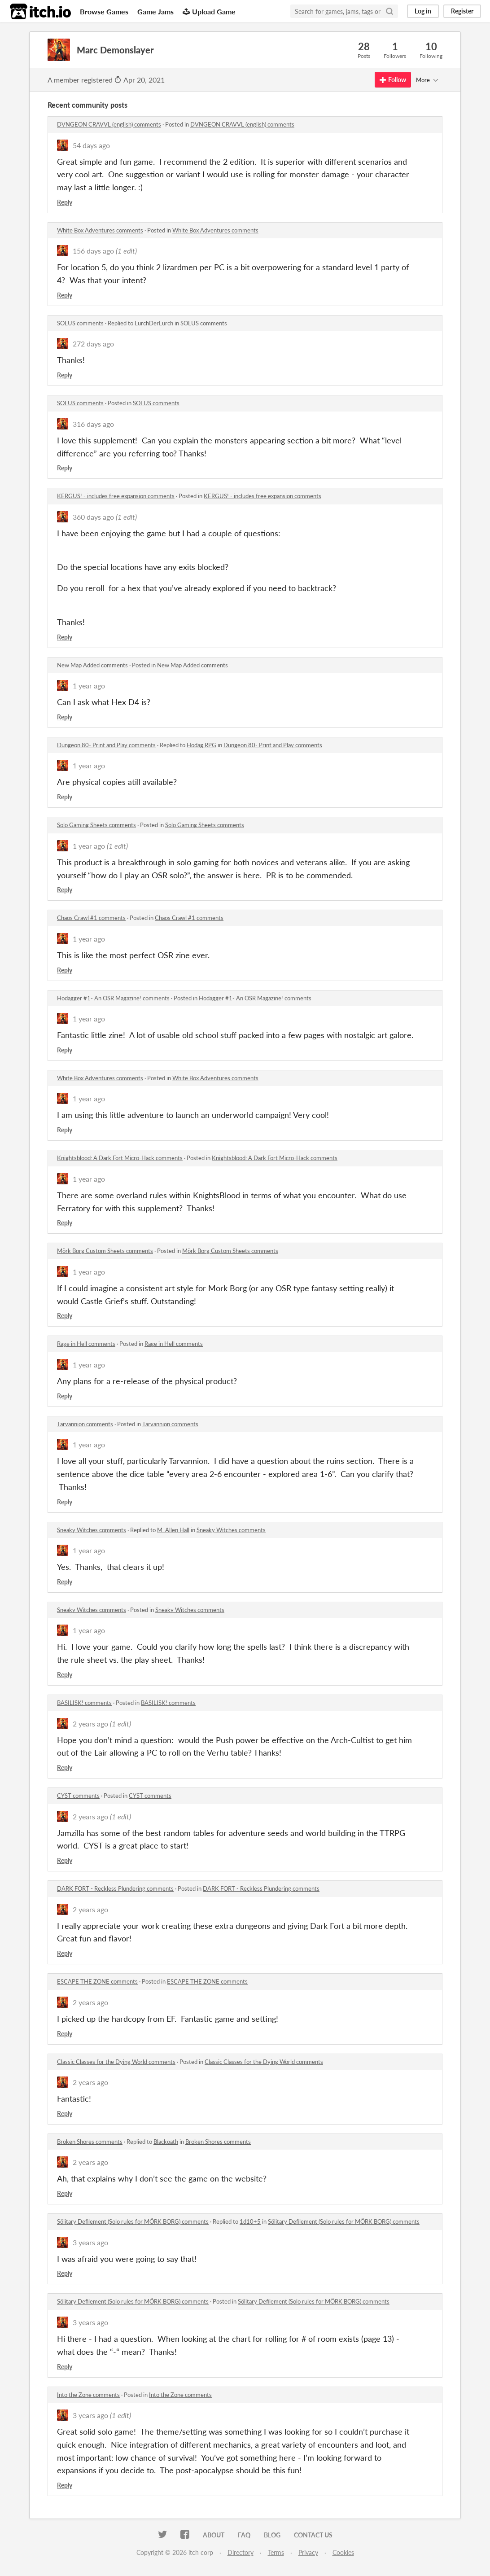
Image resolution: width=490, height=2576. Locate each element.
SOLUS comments (80, 323)
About (213, 2535)
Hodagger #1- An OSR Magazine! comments (113, 998)
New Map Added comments (92, 665)
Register (462, 11)
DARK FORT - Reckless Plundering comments (115, 1888)
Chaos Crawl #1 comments (91, 917)
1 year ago (89, 685)
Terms (276, 2552)
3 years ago (90, 2242)
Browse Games (104, 11)
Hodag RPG (201, 745)
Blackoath (165, 2141)
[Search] (389, 11)
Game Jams (155, 11)
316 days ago (93, 424)
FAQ (244, 2535)
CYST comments (78, 1795)
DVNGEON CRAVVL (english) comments (109, 124)
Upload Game (209, 11)
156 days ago (93, 250)
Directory (241, 2552)
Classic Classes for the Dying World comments (116, 2061)
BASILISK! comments (84, 1702)
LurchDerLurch (154, 323)
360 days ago (93, 517)
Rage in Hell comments (86, 1343)
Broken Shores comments (89, 2141)
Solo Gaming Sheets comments (96, 824)
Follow (393, 79)
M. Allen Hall (173, 1529)
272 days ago (93, 343)
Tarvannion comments (85, 1424)
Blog (272, 2535)
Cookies (343, 2552)
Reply (64, 202)
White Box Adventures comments (100, 230)
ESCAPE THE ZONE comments (97, 1981)
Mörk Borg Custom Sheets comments (105, 1250)
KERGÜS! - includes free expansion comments (116, 495)
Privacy (308, 2552)
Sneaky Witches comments (91, 1529)
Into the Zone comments (88, 2394)
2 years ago (90, 1723)
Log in (423, 11)
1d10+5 (250, 2221)
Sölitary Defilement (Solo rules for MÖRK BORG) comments (133, 2221)
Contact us (313, 2535)
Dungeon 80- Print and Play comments (106, 745)
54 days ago (91, 145)
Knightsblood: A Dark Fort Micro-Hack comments (120, 1157)
